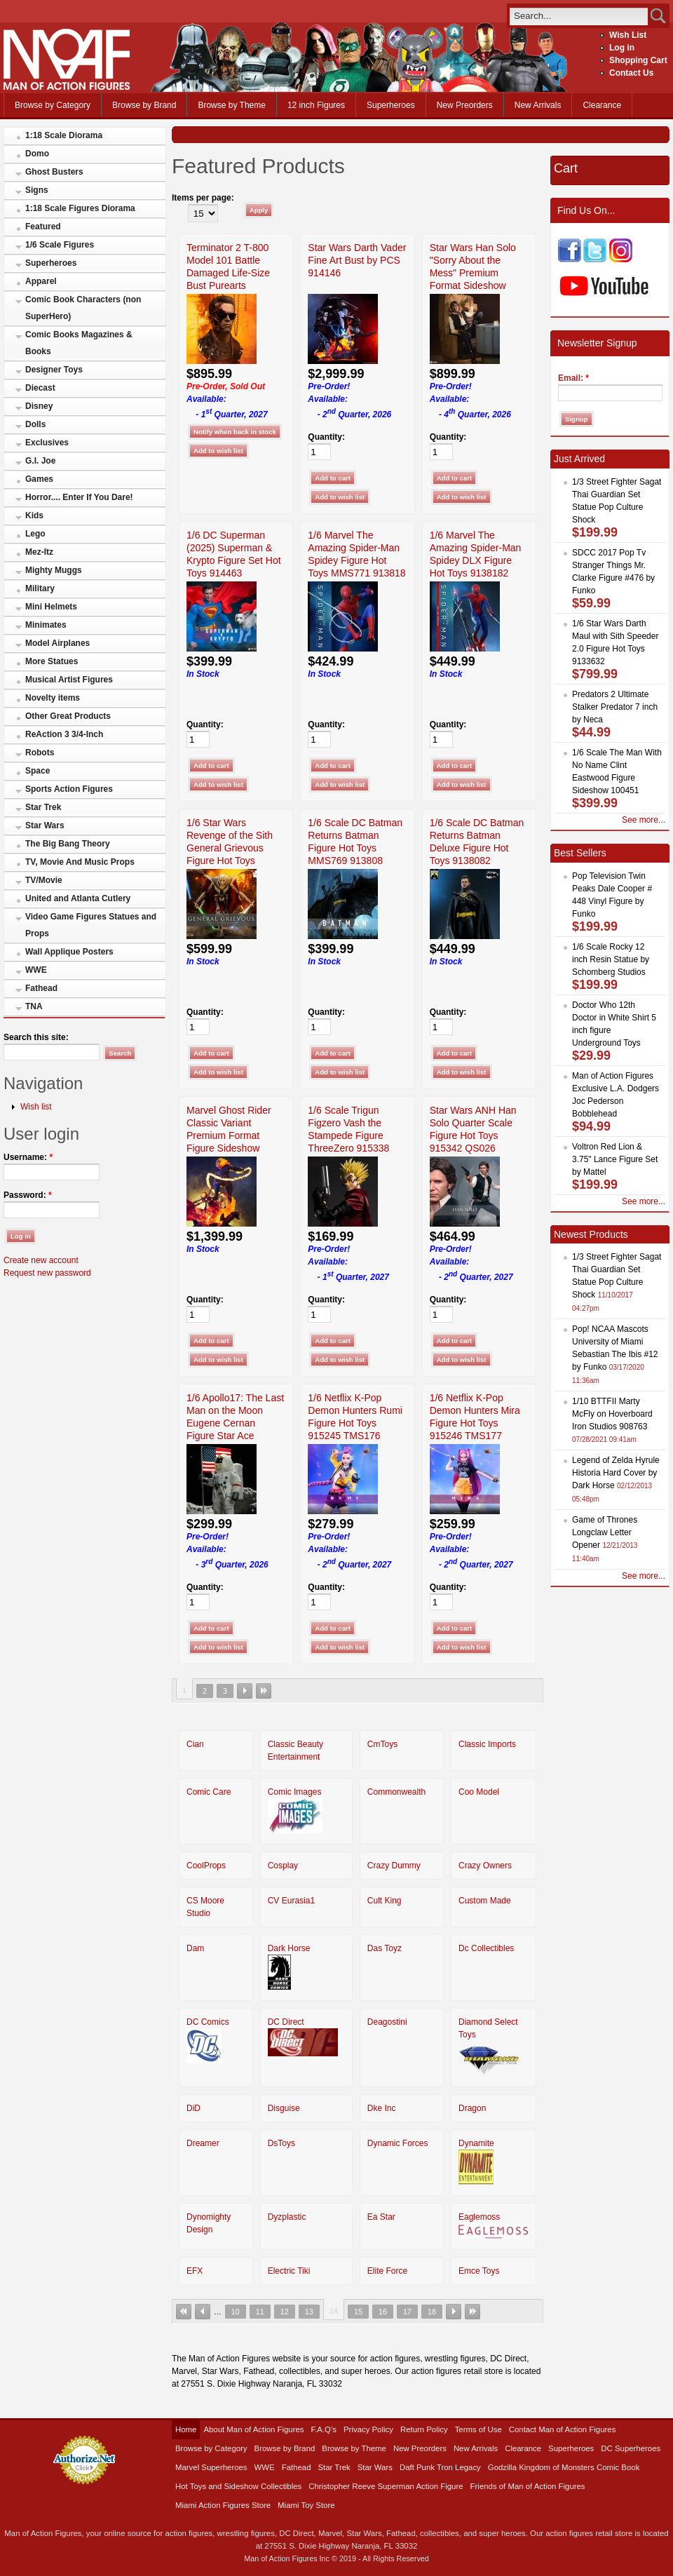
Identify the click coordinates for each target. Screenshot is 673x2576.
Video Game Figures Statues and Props (90, 925)
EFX (194, 2271)
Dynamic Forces (397, 2143)
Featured (43, 226)
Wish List (627, 35)
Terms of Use (478, 2429)
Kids (34, 515)
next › (244, 1691)
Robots (39, 752)
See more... (643, 820)
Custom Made (484, 1901)
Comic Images (295, 1792)
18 (432, 2311)
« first (183, 2311)
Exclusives (47, 442)
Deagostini (387, 2022)
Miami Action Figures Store (223, 2505)
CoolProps (206, 1865)
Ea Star (381, 2217)
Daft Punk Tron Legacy (440, 2467)
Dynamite (476, 2143)
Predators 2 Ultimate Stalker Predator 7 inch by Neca (615, 706)
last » (263, 1691)
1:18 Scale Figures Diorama (80, 208)
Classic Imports (487, 1744)
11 (260, 2311)
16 (383, 2311)
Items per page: (203, 198)
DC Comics (207, 2022)
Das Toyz (384, 1948)
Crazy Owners (485, 1865)
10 (235, 2311)
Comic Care (208, 1792)
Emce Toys (478, 2271)
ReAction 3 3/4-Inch (64, 734)
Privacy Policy (368, 2429)
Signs (36, 190)
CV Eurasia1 (291, 1901)
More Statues (51, 661)
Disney (39, 406)
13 (309, 2311)
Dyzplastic (287, 2217)
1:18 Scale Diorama (63, 135)
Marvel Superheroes (211, 2467)
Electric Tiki (289, 2271)
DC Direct (286, 2022)
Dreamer (202, 2143)
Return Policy (424, 2429)
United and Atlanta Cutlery (77, 898)
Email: (573, 378)
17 (407, 2311)
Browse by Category (52, 105)
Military (40, 588)
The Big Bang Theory (67, 844)
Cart (566, 168)
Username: (28, 1157)
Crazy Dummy (394, 1865)
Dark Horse (289, 1948)
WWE (36, 970)
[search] (579, 16)
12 (284, 2311)
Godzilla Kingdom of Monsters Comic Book (564, 2467)
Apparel (41, 281)
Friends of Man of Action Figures (527, 2486)
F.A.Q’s (324, 2429)
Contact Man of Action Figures (562, 2429)
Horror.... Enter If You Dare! (79, 497)
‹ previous (202, 2311)
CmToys (382, 1744)
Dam (195, 1948)
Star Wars (44, 825)
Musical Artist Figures (69, 680)
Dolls (35, 424)
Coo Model (478, 1792)
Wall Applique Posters (69, 952)
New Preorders (465, 105)
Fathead (41, 988)
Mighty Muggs (53, 570)
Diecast (40, 388)
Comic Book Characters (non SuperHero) (83, 308)
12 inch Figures (316, 105)
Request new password (47, 1273)
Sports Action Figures (69, 789)
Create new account (41, 1260)
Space (37, 771)
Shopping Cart (638, 60)
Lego (35, 534)
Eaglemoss (479, 2217)
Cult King (384, 1901)
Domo (37, 154)
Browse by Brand (144, 105)
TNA (34, 1006)
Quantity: (326, 437)
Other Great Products (68, 716)
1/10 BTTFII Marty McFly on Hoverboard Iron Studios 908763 (612, 1413)
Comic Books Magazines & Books (78, 343)
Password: (28, 1195)
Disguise (284, 2108)
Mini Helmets (51, 607)
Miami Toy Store (306, 2505)
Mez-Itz (39, 552)
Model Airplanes (57, 643)
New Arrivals (538, 105)
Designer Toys (54, 370)
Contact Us (631, 73)
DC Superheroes (630, 2448)
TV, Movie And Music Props (80, 862)
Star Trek (43, 807)
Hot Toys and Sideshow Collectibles (238, 2486)
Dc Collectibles (486, 1948)
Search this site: (36, 1037)
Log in (621, 48)
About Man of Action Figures (253, 2429)
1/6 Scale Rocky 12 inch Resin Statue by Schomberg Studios (610, 959)
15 (358, 2311)
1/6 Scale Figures (59, 245)
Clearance (602, 105)
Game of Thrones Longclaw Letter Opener (604, 1532)
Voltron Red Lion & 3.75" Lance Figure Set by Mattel (615, 1159)
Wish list (36, 1107)
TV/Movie (43, 880)
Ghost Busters (54, 172)
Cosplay (283, 1865)
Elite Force (387, 2271)
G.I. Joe (40, 461)
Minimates (46, 625)
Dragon (472, 2108)
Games (39, 479)
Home (185, 2429)
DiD (193, 2108)
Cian (195, 1744)
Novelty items (52, 698)
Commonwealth (396, 1792)
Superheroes (391, 105)
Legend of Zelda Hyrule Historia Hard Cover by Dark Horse (616, 1472)
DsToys (281, 2143)
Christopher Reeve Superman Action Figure (385, 2486)
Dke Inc (381, 2108)
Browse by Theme (232, 105)
